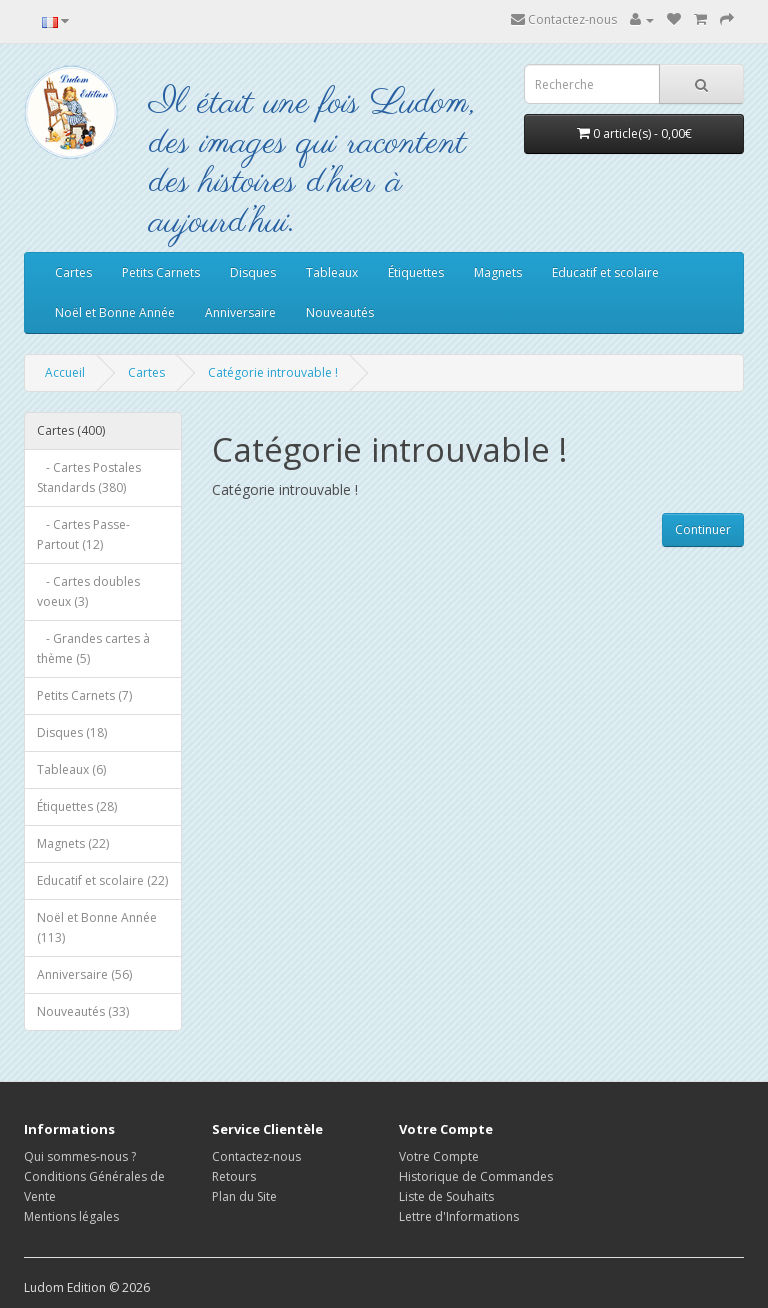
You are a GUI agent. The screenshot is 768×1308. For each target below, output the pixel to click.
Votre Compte (439, 1156)
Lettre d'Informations (459, 1216)
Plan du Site (244, 1196)
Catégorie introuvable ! (273, 372)
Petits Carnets (161, 272)
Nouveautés (340, 312)
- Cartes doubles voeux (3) (88, 591)
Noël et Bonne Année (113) (97, 927)
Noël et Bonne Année (115, 312)
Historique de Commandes (476, 1176)
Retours (234, 1176)
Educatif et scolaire (605, 272)
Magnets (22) (73, 843)
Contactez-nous (564, 19)
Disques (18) (72, 732)
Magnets (498, 272)
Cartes (73, 272)
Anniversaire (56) (84, 974)
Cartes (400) (71, 430)
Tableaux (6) (71, 769)
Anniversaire (240, 312)
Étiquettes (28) (77, 806)
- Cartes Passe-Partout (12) (83, 534)
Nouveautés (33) (83, 1011)
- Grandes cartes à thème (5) (93, 648)
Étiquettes (416, 272)
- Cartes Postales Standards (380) (89, 477)
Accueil (65, 372)
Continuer (703, 529)
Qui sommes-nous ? (80, 1156)
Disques (253, 272)
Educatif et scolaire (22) (102, 880)
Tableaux (332, 272)
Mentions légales (71, 1216)
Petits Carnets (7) (84, 695)
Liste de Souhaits (446, 1196)
